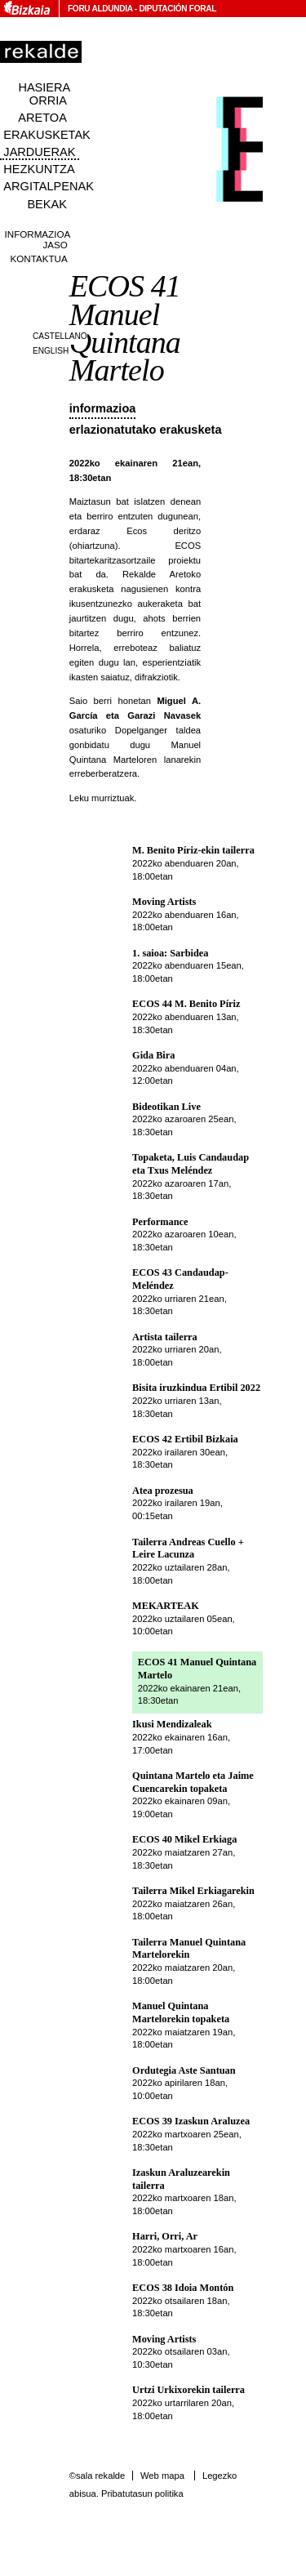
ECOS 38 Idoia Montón (182, 2287)
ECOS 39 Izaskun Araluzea (191, 2121)
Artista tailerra (164, 1337)
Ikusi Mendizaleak (172, 1724)
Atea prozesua (162, 1490)
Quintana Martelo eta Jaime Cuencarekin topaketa (193, 1782)
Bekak (47, 204)
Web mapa (162, 2475)
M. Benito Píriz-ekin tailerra (193, 850)
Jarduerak (39, 151)
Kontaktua (39, 258)
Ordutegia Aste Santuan (184, 2070)
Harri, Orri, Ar (164, 2236)
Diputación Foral (177, 8)
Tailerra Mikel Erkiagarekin (193, 1890)
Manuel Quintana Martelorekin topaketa (180, 2012)
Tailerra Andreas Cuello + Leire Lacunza (188, 1548)
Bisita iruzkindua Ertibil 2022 (196, 1387)
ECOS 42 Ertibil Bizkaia (185, 1439)
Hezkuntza (38, 169)
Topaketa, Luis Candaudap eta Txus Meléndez (190, 1164)
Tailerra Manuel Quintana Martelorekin (189, 1948)
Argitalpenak (48, 186)
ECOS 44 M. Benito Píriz (186, 1003)
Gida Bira (153, 1055)
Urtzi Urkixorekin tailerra (188, 2390)
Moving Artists (164, 901)
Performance (160, 1222)
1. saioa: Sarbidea (170, 953)
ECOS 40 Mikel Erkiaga (184, 1839)
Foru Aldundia (100, 8)
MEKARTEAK (165, 1605)
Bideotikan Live (166, 1106)
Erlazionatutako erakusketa (145, 429)
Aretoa (42, 117)
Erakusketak (46, 134)
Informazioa (102, 408)
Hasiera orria (44, 94)
